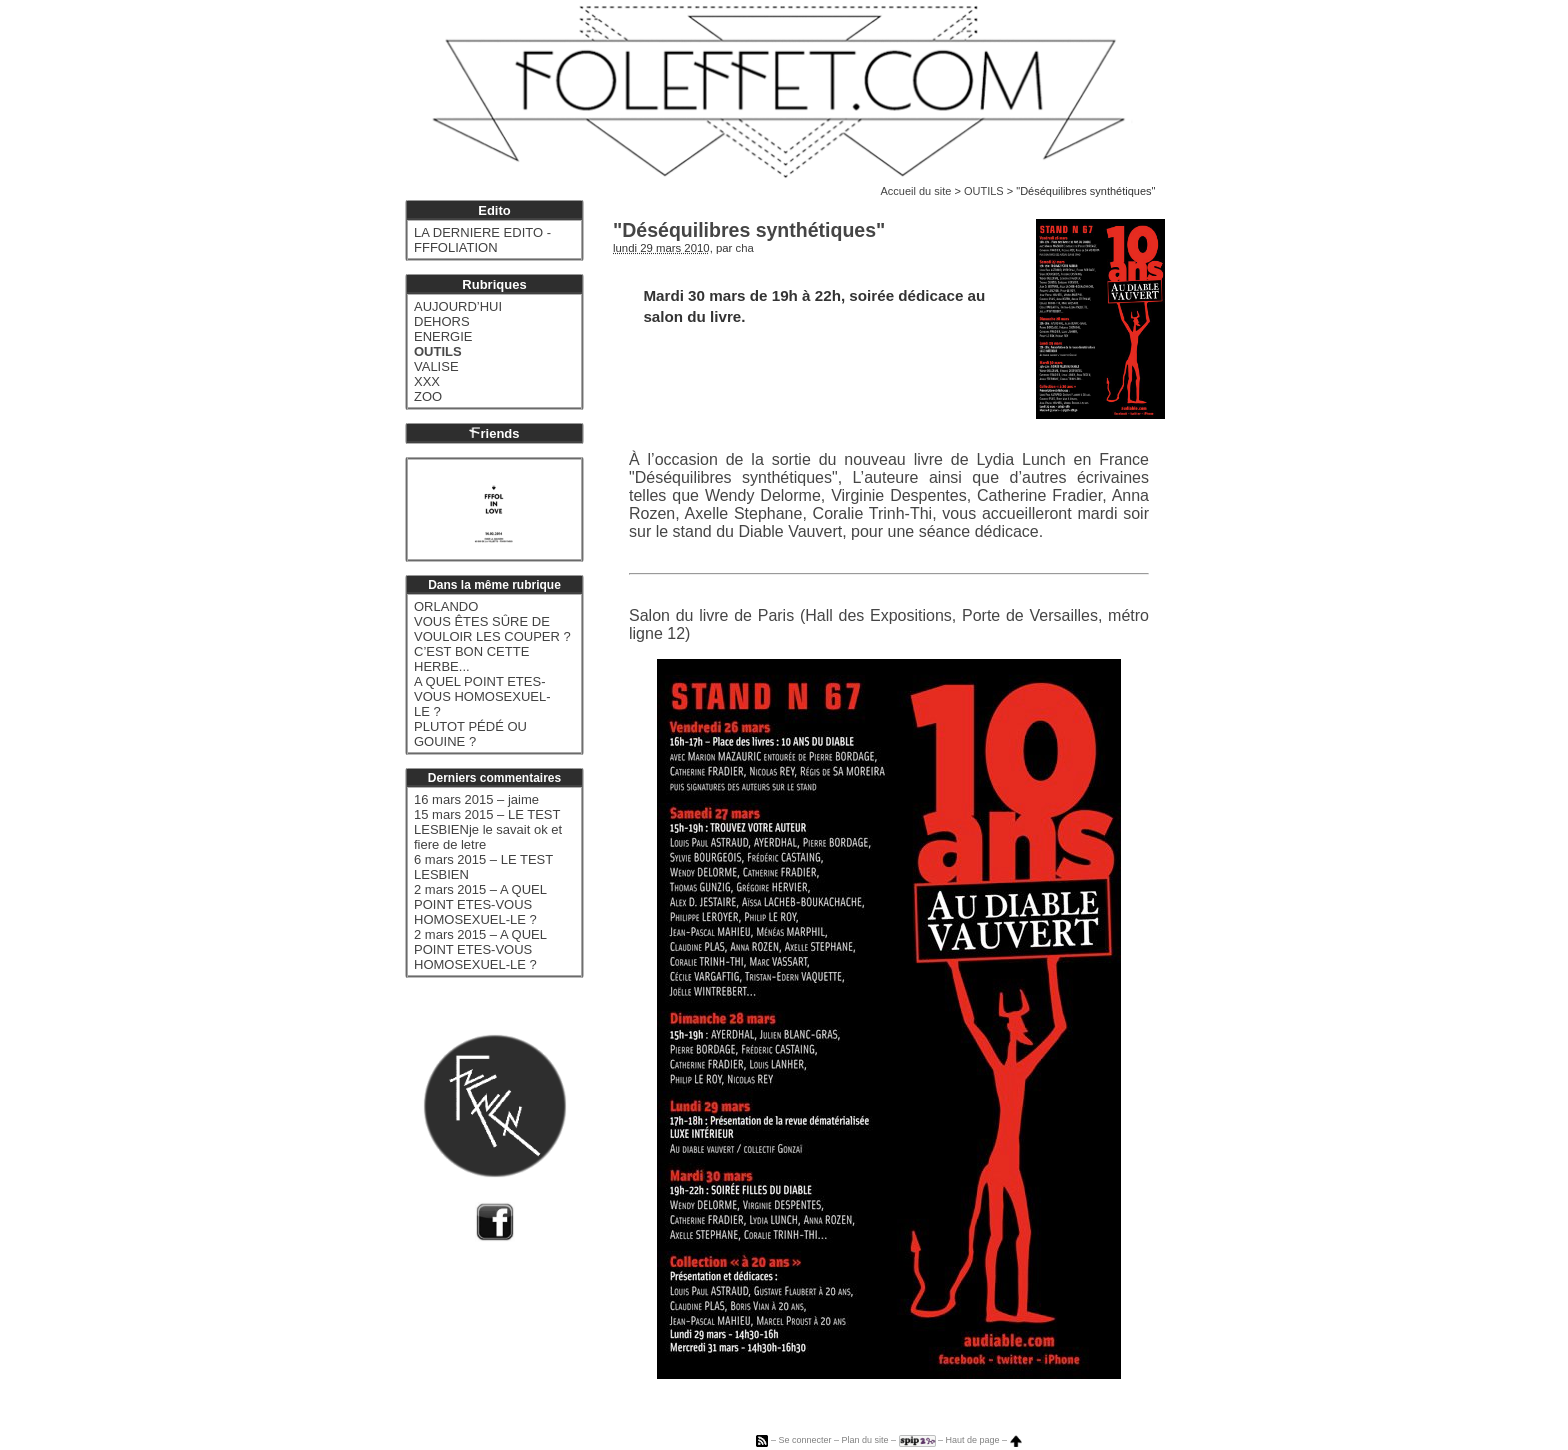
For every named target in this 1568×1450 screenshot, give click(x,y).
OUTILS (984, 191)
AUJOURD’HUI (458, 306)
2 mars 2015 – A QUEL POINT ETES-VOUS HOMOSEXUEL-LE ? (480, 904)
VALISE (436, 366)
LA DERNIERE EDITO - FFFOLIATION (482, 240)
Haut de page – (984, 1440)
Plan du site (864, 1440)
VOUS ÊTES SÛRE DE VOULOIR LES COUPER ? (492, 629)
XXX (427, 381)
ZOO (428, 396)
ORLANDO (446, 606)
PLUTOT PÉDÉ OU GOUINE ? (470, 734)
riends (494, 433)
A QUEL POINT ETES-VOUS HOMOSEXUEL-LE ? (482, 696)
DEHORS (442, 321)
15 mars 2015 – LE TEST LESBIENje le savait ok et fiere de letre (488, 829)
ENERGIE (443, 336)
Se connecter (804, 1440)
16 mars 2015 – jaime (476, 799)
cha (745, 248)
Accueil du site (915, 191)
